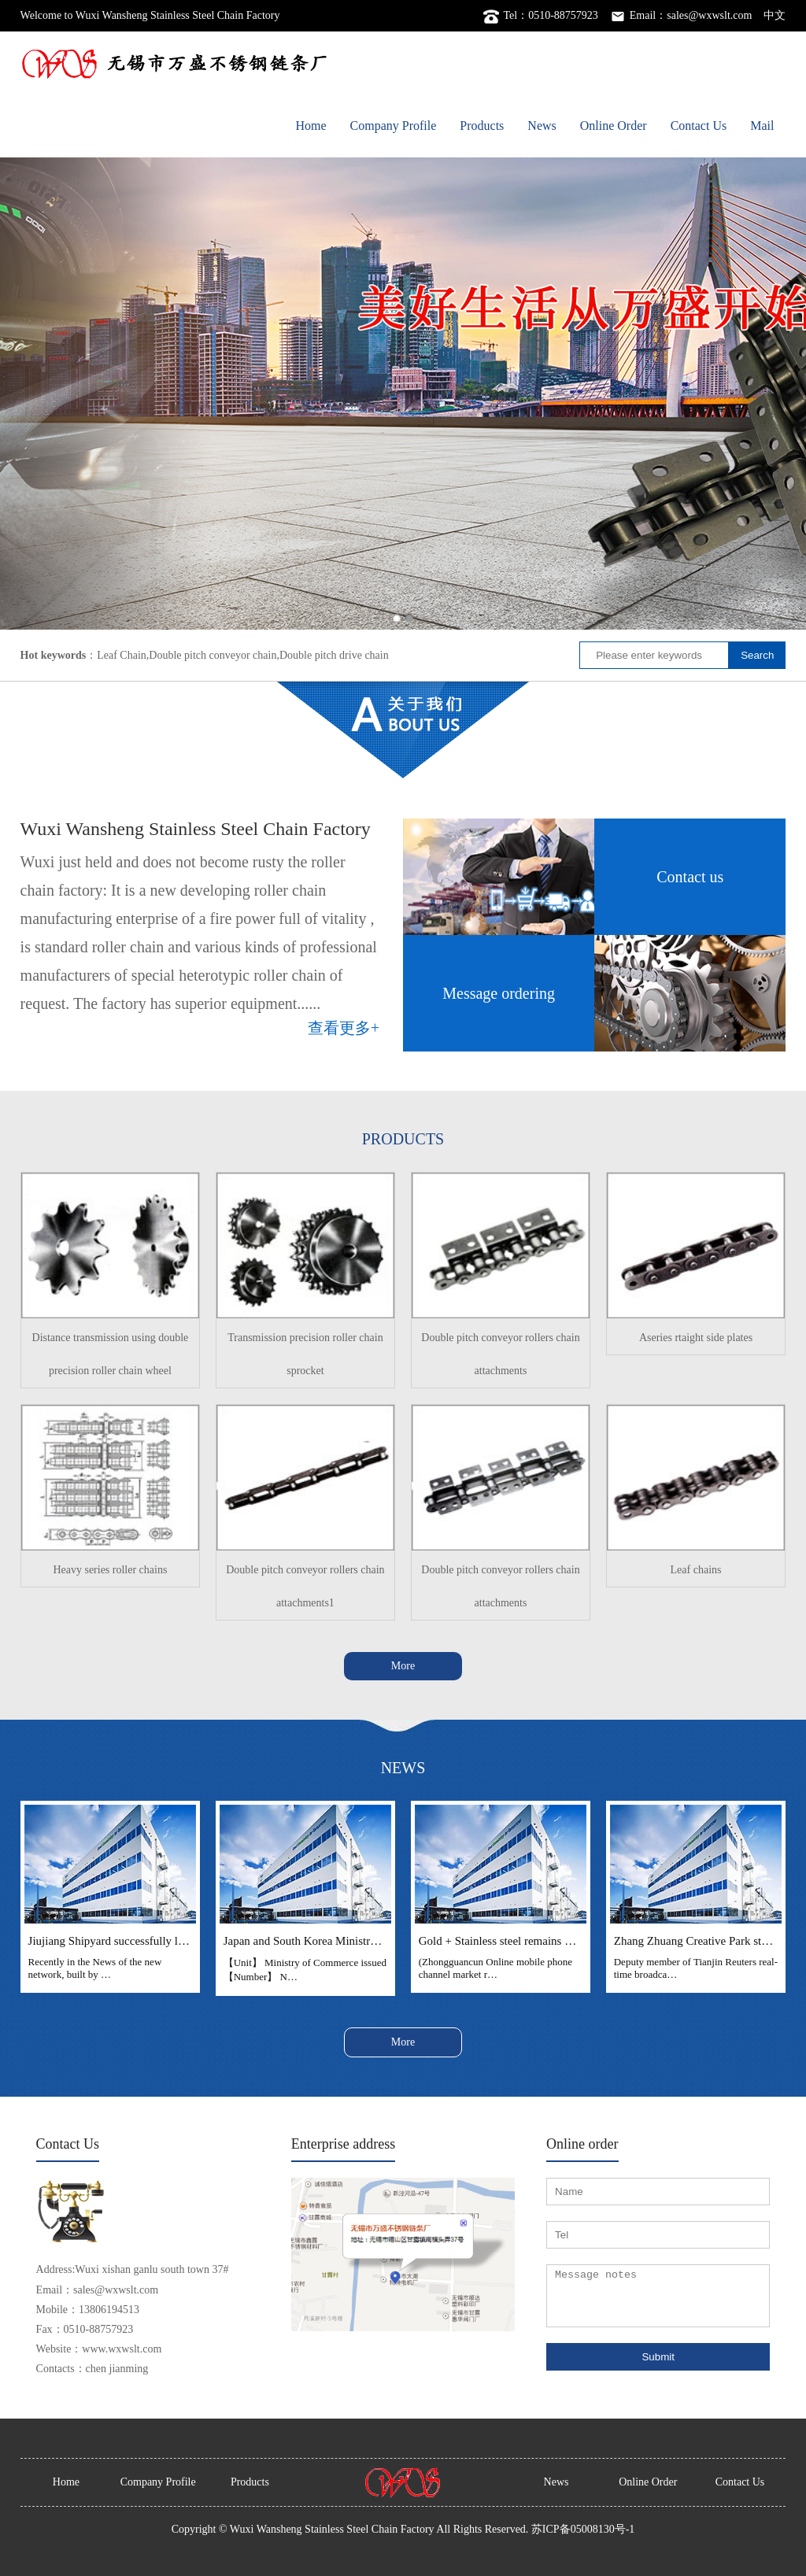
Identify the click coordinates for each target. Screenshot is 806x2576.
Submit (657, 2357)
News (541, 125)
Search (757, 655)
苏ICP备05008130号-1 (582, 2529)
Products (482, 125)
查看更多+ (343, 1028)
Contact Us (699, 125)
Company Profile (393, 125)
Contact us (689, 876)
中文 (774, 15)
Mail (762, 125)
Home (310, 125)
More (403, 1666)
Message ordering (498, 993)
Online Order (613, 125)
